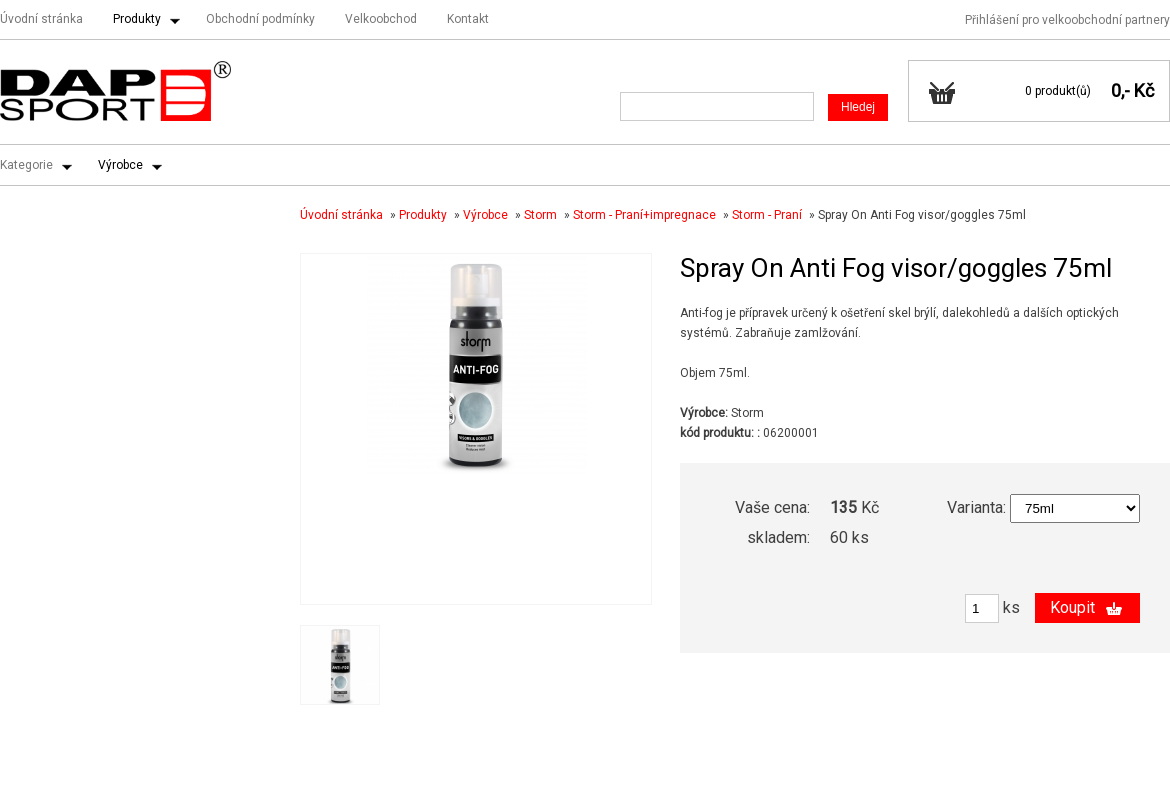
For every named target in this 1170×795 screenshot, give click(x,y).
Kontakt (468, 19)
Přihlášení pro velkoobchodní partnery (1067, 20)
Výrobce (120, 165)
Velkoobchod (381, 19)
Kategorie (26, 165)
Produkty (137, 19)
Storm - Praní (767, 215)
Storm (540, 215)
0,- (1120, 90)
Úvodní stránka (41, 19)
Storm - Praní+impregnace (644, 215)
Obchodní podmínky (260, 19)
